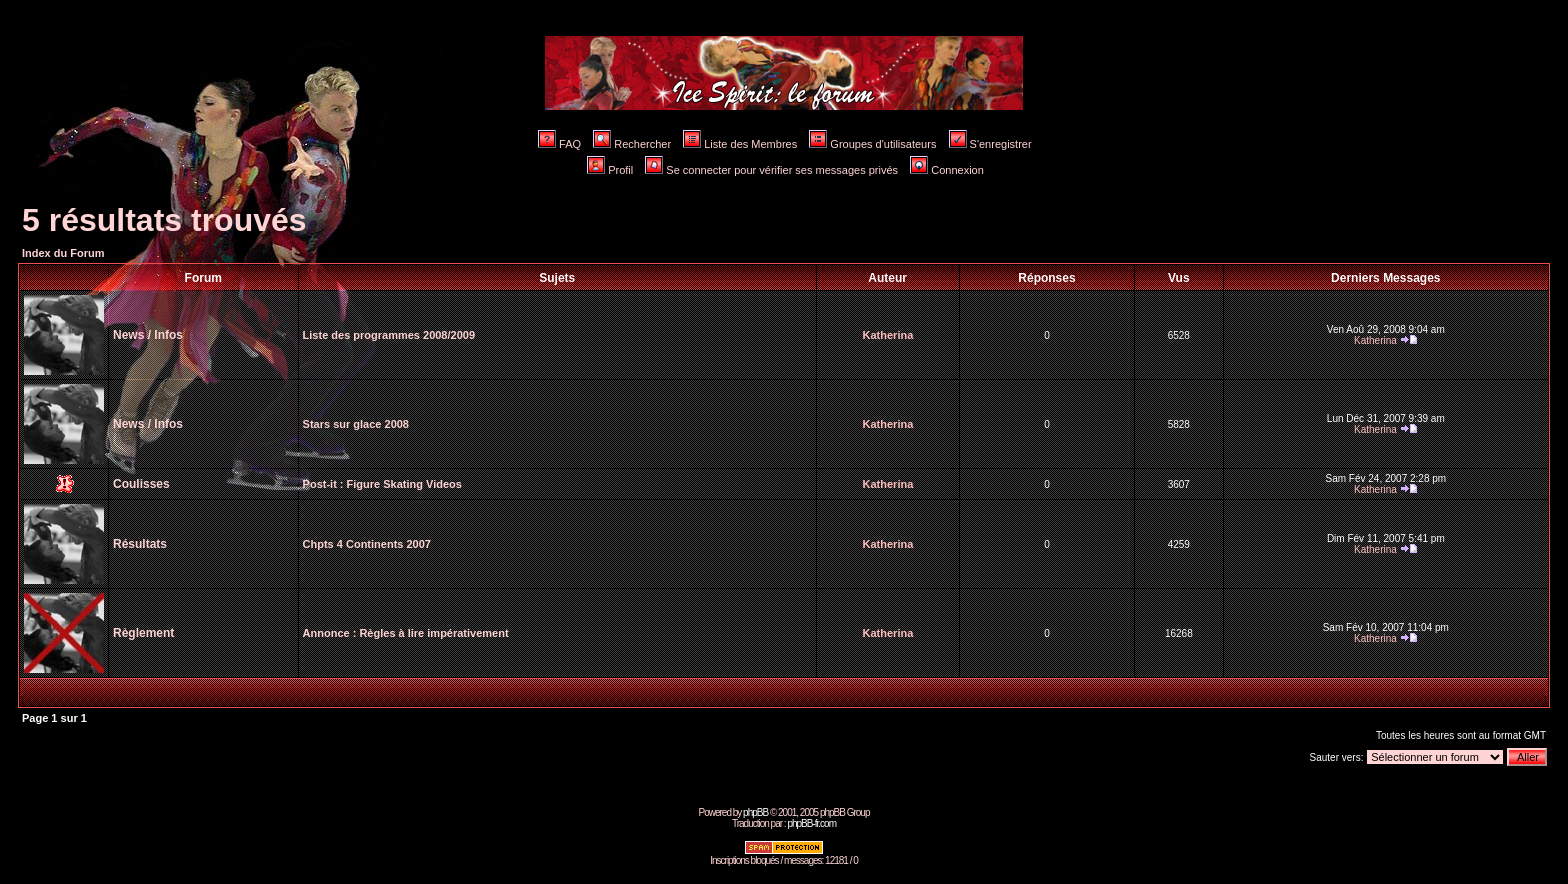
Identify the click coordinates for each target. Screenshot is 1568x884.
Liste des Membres (740, 144)
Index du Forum (63, 253)
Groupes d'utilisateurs (872, 144)
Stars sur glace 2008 (356, 424)
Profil (610, 170)
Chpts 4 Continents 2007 (367, 544)
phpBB (755, 812)
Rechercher (632, 144)
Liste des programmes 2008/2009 (389, 335)
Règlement (143, 633)
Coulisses (141, 484)
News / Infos (148, 335)
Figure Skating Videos (404, 484)
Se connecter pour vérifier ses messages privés (771, 170)
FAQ (559, 144)
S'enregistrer (990, 144)
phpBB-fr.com (811, 823)
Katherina (888, 335)
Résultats (140, 544)
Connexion (947, 170)
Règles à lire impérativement (433, 633)
